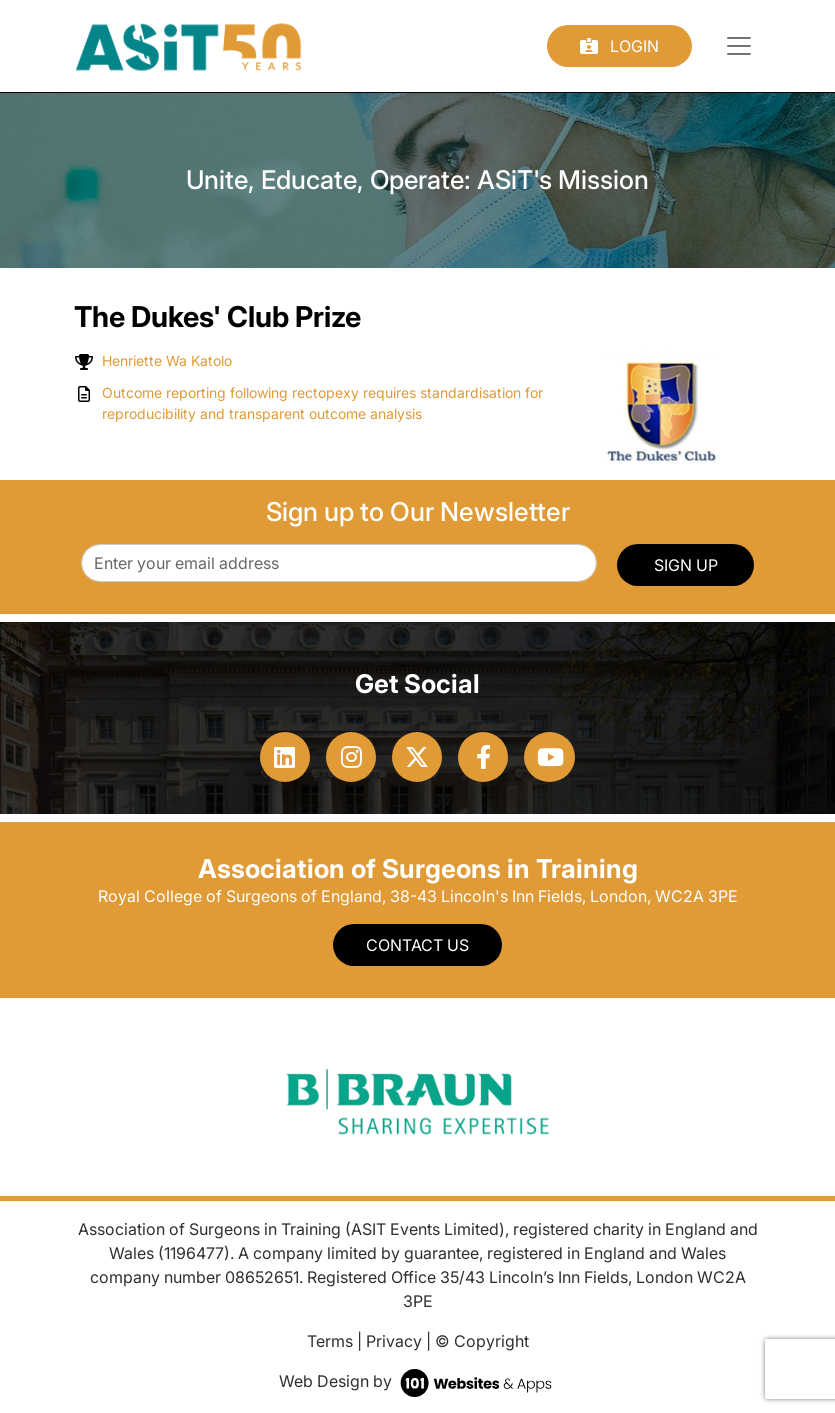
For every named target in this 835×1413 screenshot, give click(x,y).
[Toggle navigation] (739, 46)
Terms (330, 1341)
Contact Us (417, 945)
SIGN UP (686, 565)
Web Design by (417, 1381)
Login (619, 46)
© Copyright (482, 1341)
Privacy (394, 1341)
